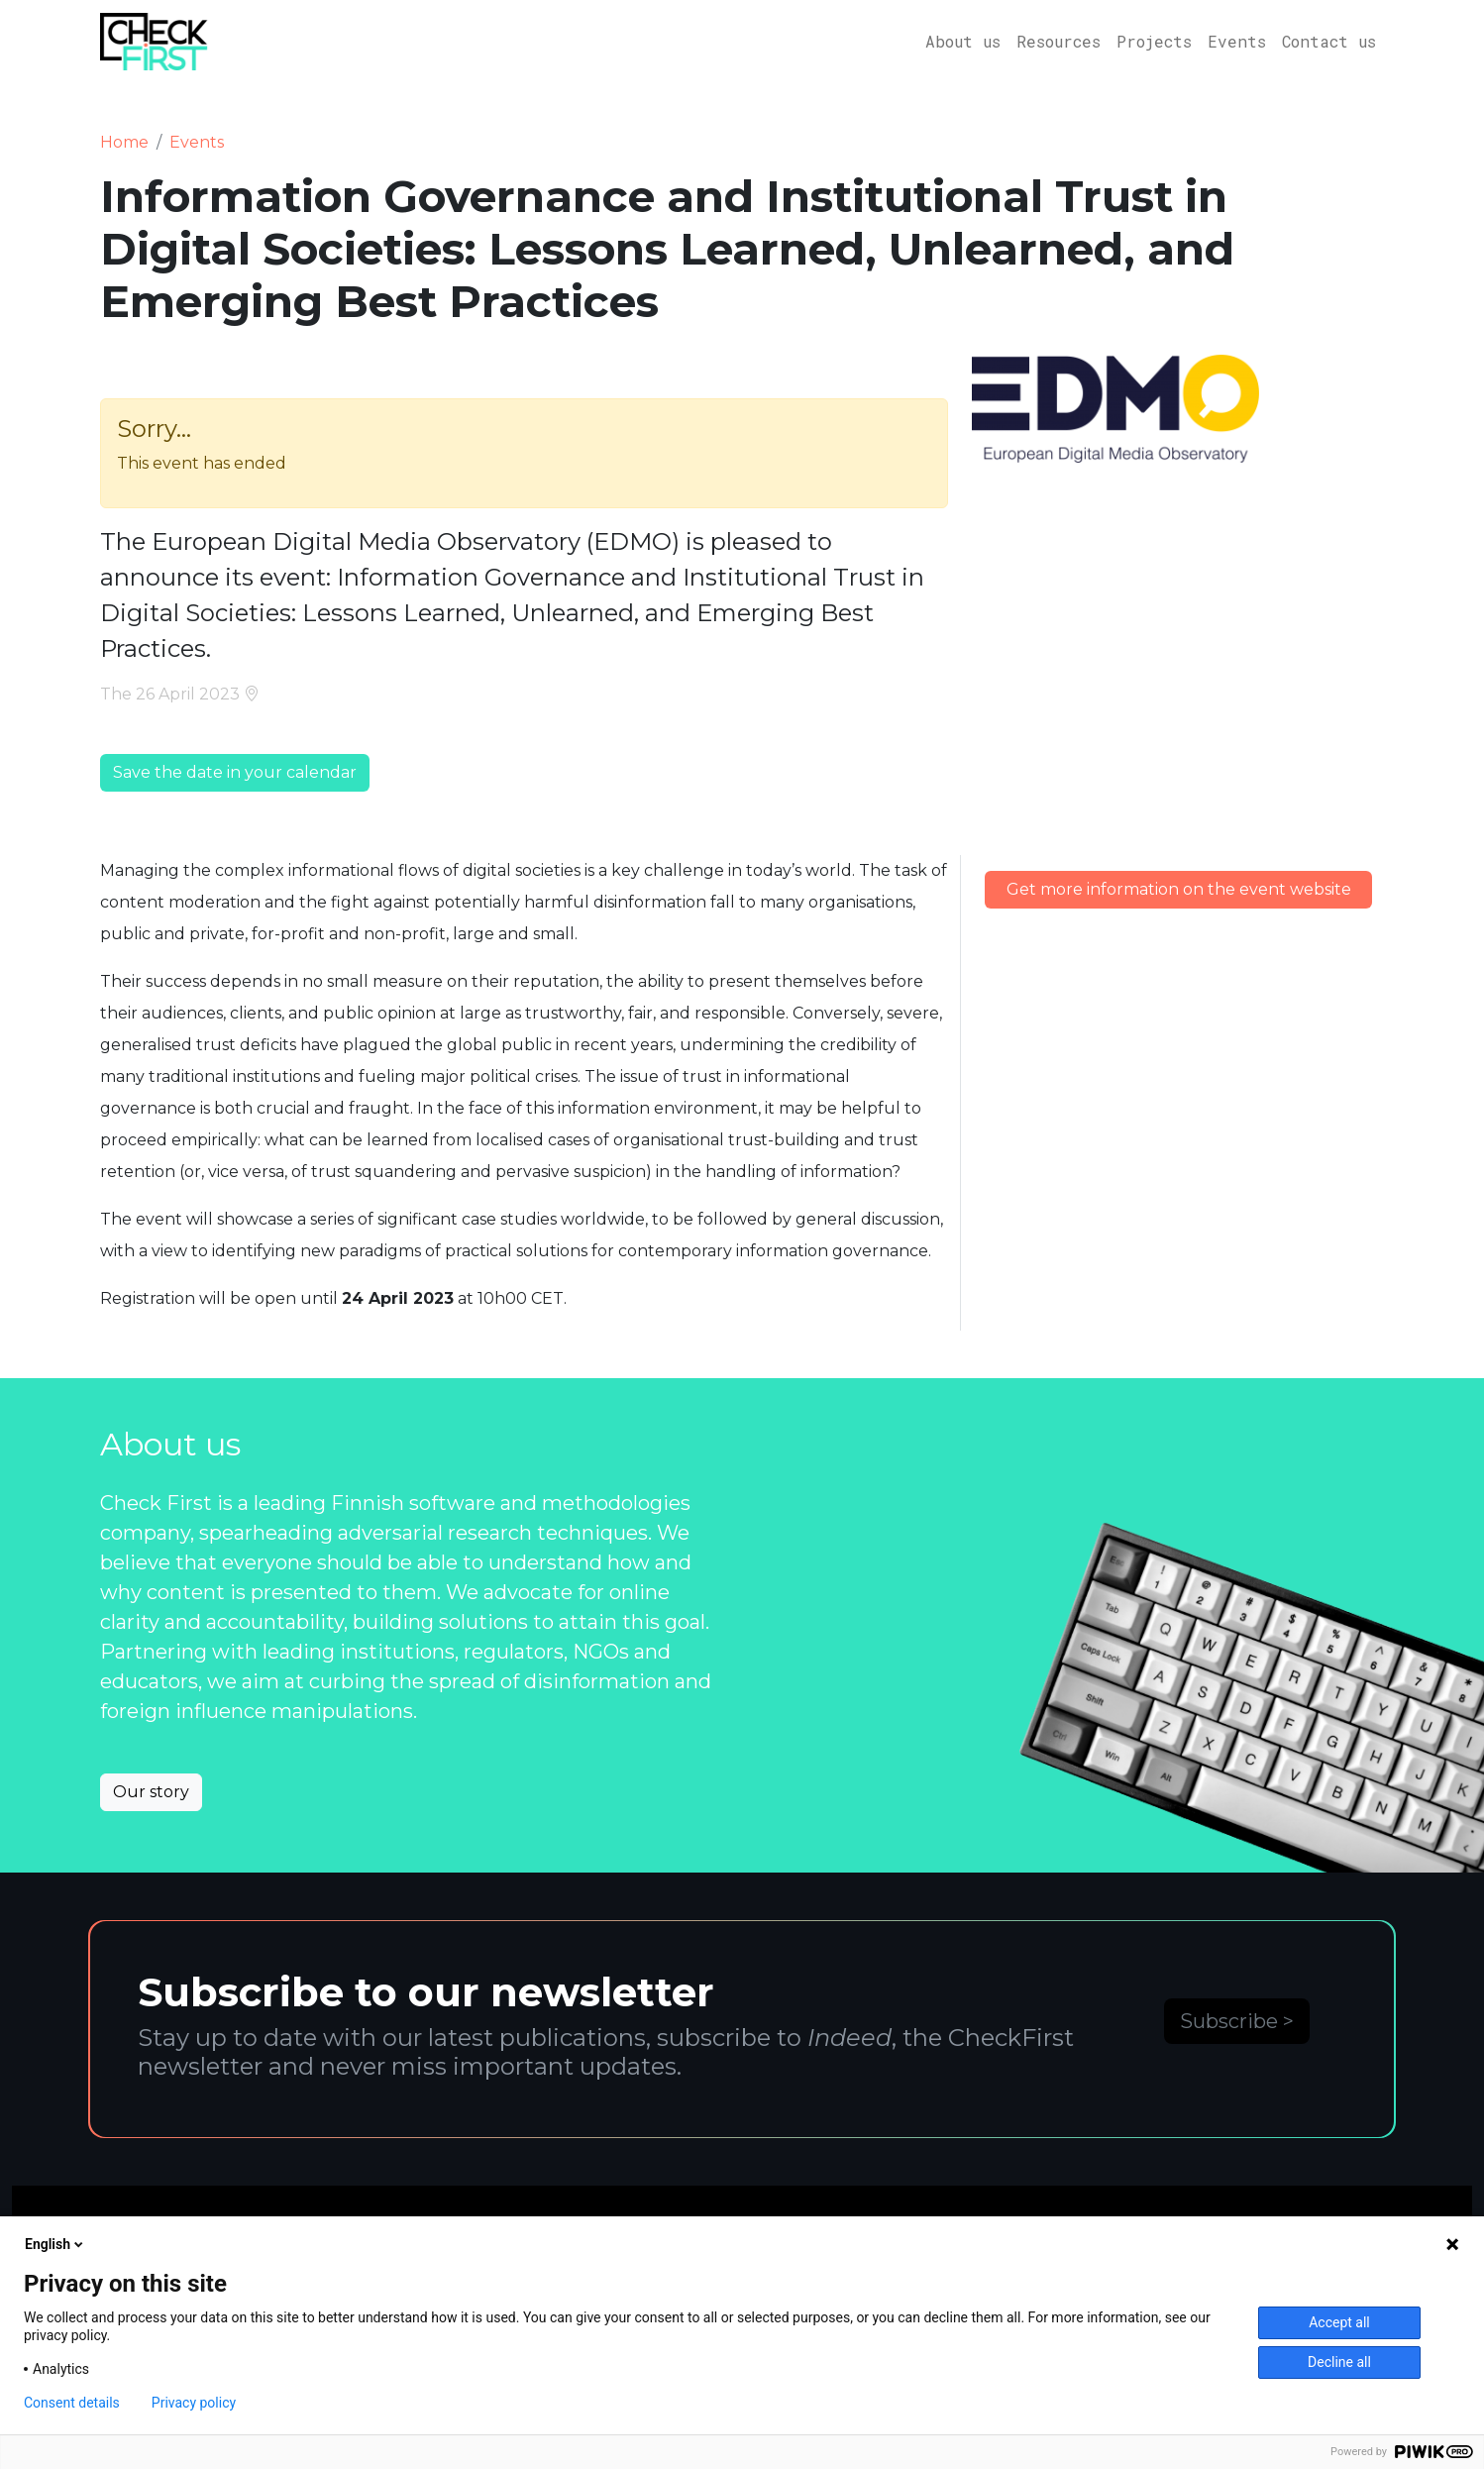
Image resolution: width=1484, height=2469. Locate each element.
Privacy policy (194, 2403)
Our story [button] (151, 1791)
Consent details (72, 2403)
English (55, 2244)
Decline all (1339, 2362)
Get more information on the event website (1179, 889)
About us (963, 41)
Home (124, 142)
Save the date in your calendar (235, 772)
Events (1237, 41)
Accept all (1339, 2322)
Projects (1154, 41)
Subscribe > (1237, 2021)
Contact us (1329, 41)
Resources (1058, 41)
